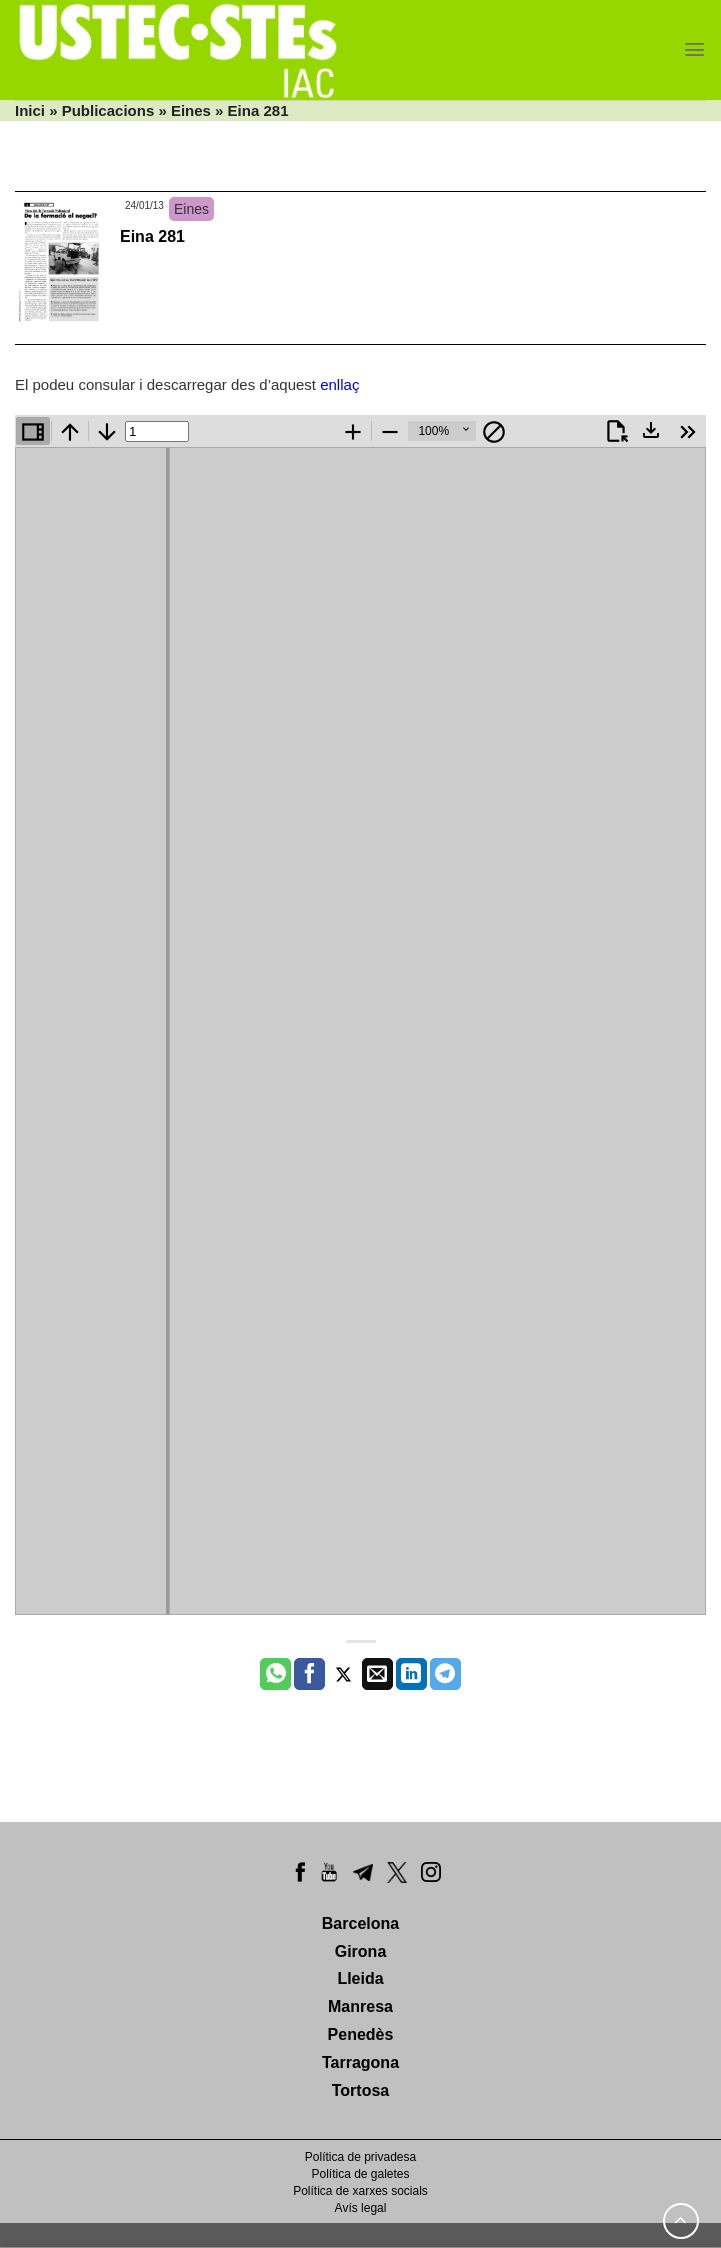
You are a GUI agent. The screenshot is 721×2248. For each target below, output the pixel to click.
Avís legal (361, 2208)
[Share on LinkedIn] (411, 1674)
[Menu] (694, 49)
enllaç (339, 384)
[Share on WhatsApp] (275, 1674)
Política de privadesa (360, 2157)
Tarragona (360, 2062)
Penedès (361, 2034)
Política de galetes (360, 2174)
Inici (30, 110)
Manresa (360, 2006)
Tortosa (360, 2090)
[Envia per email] (377, 1674)
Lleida (360, 1978)
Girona (361, 1951)
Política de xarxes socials (360, 2191)
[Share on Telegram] (445, 1674)
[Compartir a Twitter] (343, 1674)
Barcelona (360, 1923)
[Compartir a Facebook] (309, 1674)
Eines (191, 110)
